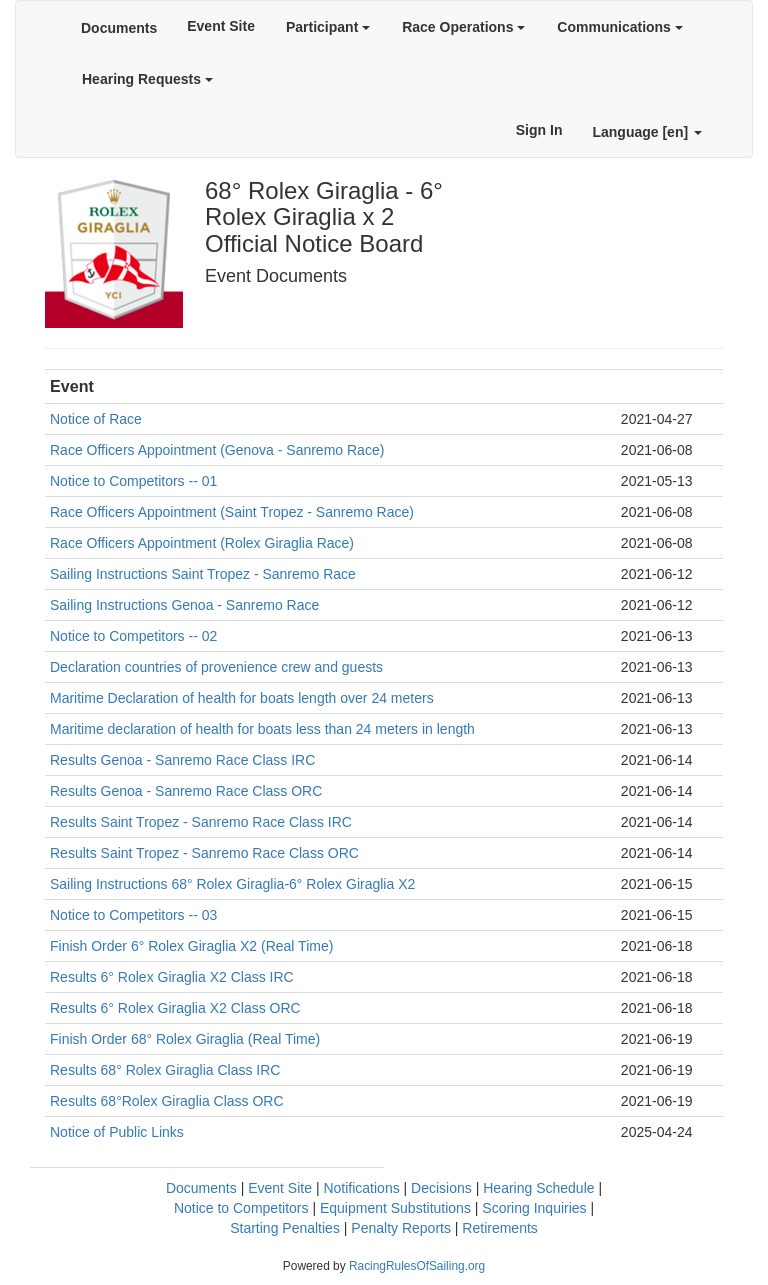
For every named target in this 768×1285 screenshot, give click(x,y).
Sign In (539, 130)
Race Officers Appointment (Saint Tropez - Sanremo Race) (232, 512)
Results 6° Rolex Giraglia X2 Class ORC (175, 1008)
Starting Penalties (285, 1228)
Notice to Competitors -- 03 (133, 915)
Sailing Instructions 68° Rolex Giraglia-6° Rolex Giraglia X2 (232, 884)
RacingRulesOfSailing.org (417, 1266)
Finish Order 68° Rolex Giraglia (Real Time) (185, 1039)
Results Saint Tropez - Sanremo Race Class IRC (201, 822)
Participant (328, 27)
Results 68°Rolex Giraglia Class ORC (167, 1101)
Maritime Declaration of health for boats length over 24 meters (242, 698)
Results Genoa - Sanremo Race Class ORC (186, 791)
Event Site (221, 26)
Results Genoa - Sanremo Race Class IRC (182, 760)
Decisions (441, 1188)
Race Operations (463, 27)
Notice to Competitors (241, 1208)
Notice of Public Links (117, 1132)
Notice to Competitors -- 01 (133, 481)
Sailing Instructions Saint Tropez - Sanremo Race (203, 574)
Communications (619, 27)
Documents (119, 28)
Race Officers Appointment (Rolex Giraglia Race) (202, 543)
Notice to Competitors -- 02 (133, 636)
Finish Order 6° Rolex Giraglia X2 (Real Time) (191, 946)
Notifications (361, 1188)
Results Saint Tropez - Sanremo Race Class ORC (204, 853)
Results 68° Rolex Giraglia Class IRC (165, 1070)
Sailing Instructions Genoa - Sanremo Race (184, 605)
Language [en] (647, 132)
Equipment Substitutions (395, 1208)
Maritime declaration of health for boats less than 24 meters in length (262, 729)
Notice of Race (96, 419)
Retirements (499, 1228)
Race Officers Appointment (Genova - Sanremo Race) (217, 450)
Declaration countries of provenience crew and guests (216, 667)
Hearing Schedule (538, 1188)
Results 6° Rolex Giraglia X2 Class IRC (172, 977)
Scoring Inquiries (534, 1208)
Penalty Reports (401, 1228)
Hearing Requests (147, 79)
